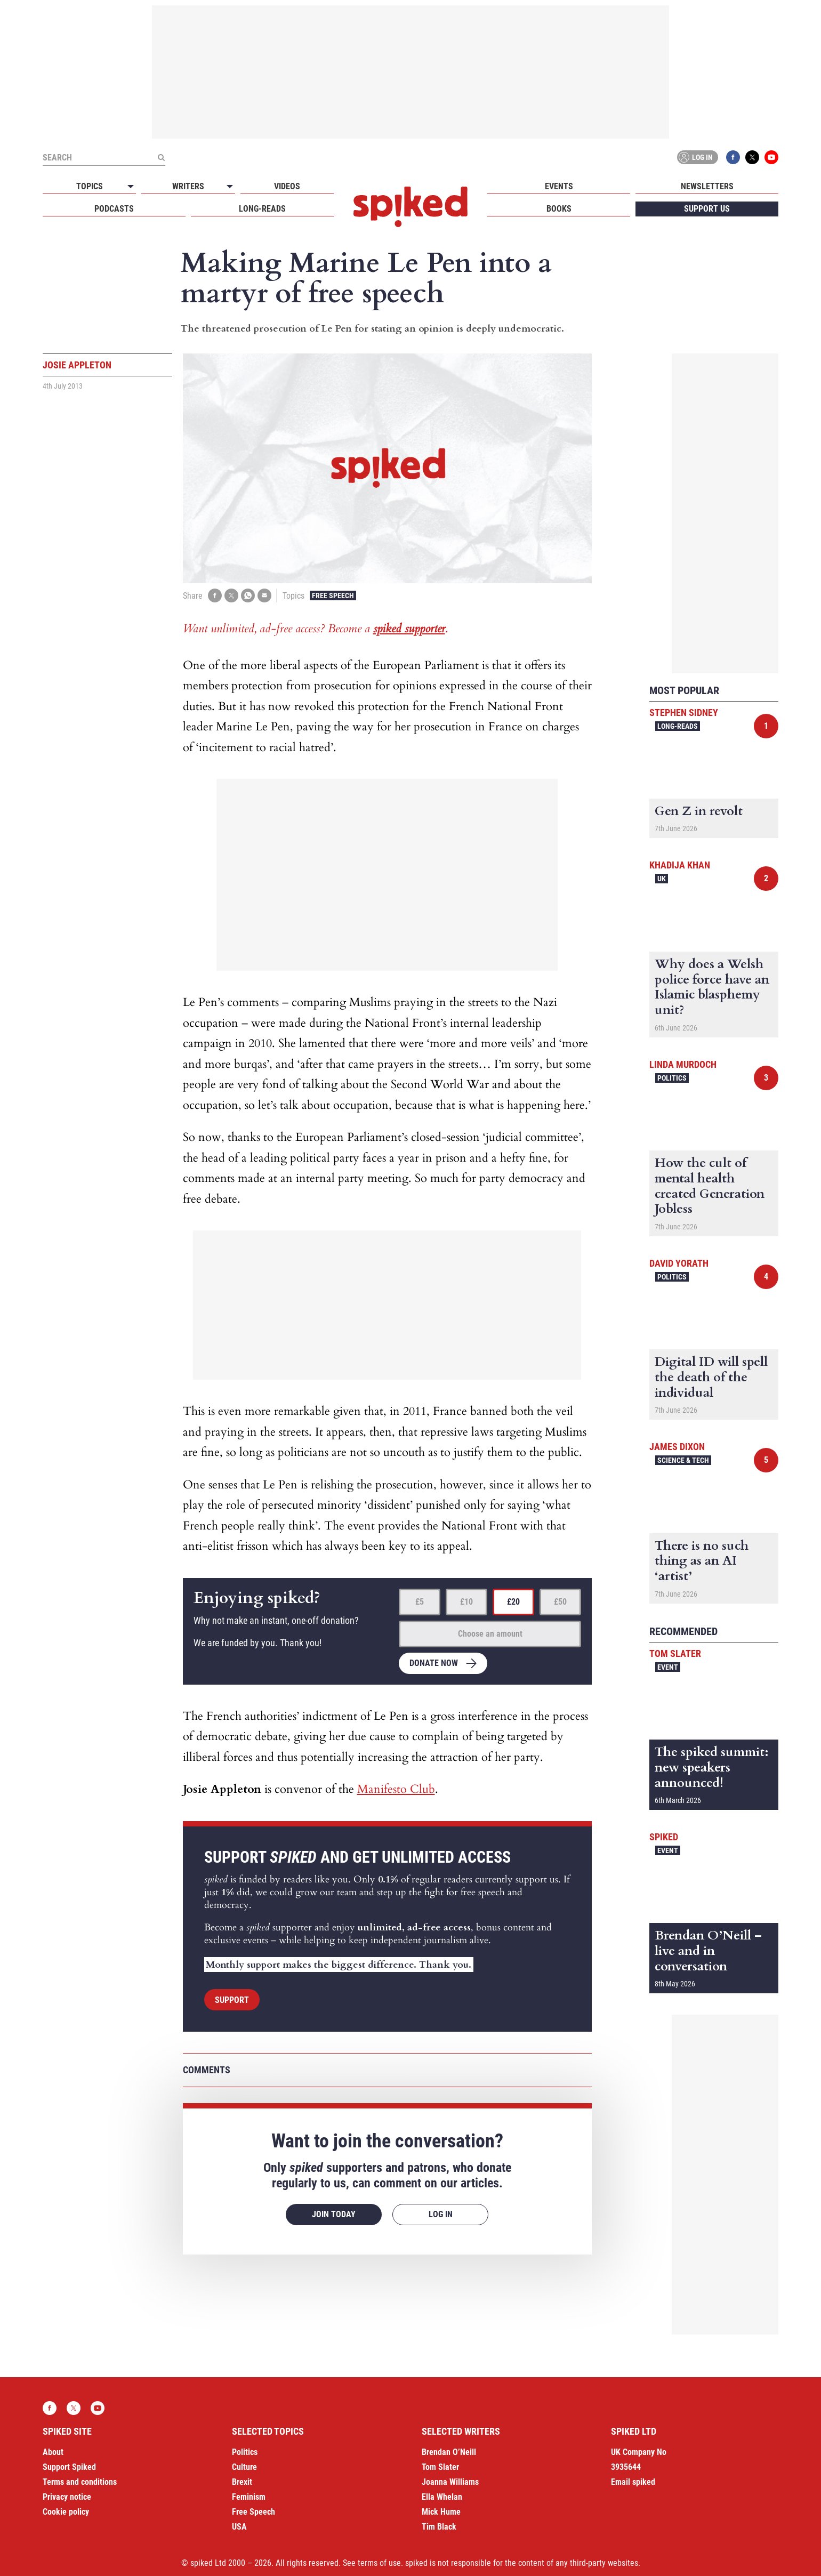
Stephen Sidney (683, 712)
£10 (466, 1602)
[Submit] (161, 157)
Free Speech (333, 595)
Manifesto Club (396, 1789)
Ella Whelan (442, 2497)
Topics (89, 186)
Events (559, 186)
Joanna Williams (450, 2482)
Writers (188, 186)
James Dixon (677, 1446)
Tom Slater (675, 1653)
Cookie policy (66, 2512)
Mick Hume (441, 2512)
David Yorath (679, 1263)
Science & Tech (683, 1460)
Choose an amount (490, 1634)
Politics (672, 1078)
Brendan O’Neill (449, 2452)
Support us (707, 209)
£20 (513, 1602)
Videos (287, 186)
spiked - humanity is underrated (410, 207)
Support (232, 2000)
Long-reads (262, 209)
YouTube (771, 157)
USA (239, 2527)
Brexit (242, 2482)
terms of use (379, 2563)
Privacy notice (67, 2497)
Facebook (733, 157)
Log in (696, 157)
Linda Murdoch (683, 1064)
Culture (244, 2467)
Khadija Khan (679, 865)
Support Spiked (69, 2467)
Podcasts (114, 209)
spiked (663, 1836)
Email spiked (633, 2482)
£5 (419, 1602)
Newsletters (707, 186)
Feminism (248, 2497)
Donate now (433, 1663)
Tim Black (439, 2527)
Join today (334, 2214)
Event (667, 1667)
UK (661, 878)
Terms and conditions (80, 2482)
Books (559, 209)
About (53, 2452)
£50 (560, 1602)
